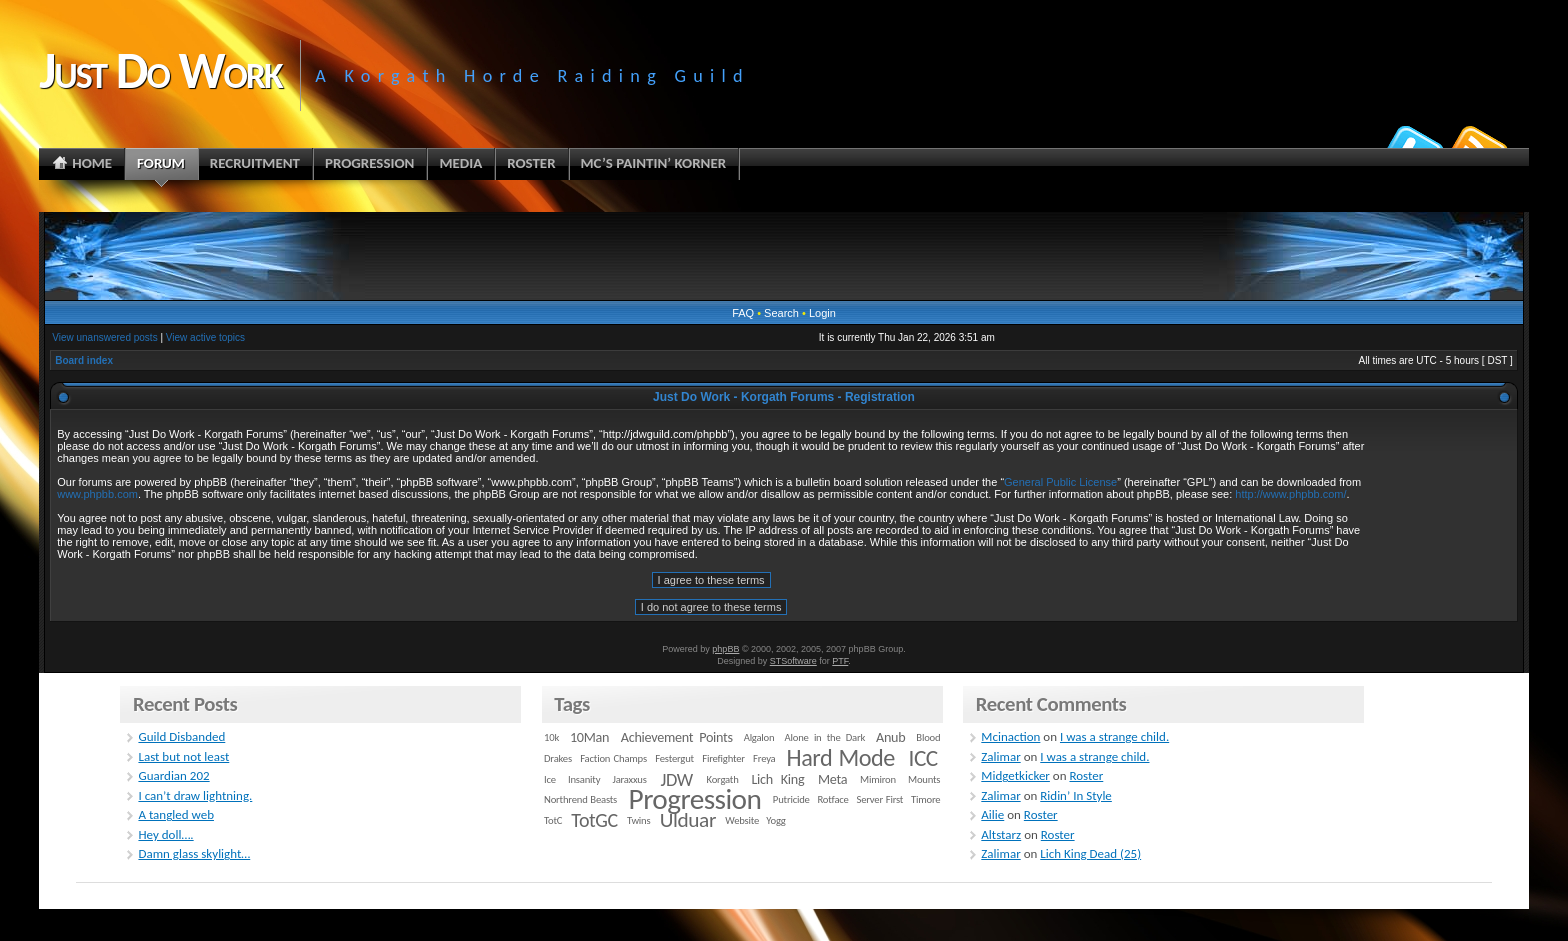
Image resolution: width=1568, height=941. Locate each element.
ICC (922, 758)
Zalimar (1000, 756)
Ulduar (688, 820)
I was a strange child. (1114, 736)
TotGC (594, 820)
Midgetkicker (1015, 775)
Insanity (584, 779)
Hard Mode (841, 758)
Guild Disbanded (181, 736)
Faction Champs (613, 758)
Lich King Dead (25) (1090, 853)
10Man (589, 737)
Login (822, 313)
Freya (764, 758)
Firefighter (723, 758)
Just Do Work (160, 70)
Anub (890, 737)
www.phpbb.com (97, 494)
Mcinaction (1010, 736)
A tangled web (176, 814)
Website (742, 820)
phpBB (725, 649)
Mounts (924, 779)
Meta (832, 779)
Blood (928, 737)
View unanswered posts (104, 337)
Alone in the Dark (825, 737)
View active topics (205, 337)
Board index (84, 360)
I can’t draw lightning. (195, 795)
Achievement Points (677, 737)
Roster (1086, 775)
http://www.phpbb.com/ (1290, 494)
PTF (840, 661)
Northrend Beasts (580, 799)
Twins (639, 820)
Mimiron (878, 779)
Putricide (791, 799)
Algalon (759, 737)
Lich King (777, 779)
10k (551, 737)
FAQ (743, 313)
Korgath (723, 779)
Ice (550, 779)
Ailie (992, 814)
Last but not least (183, 756)
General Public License (1060, 482)
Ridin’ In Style (1076, 795)
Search (781, 313)
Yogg (775, 820)
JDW (676, 779)
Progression (695, 799)
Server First (880, 799)
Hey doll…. (165, 834)
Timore (925, 799)
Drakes (558, 758)
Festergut (674, 758)
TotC (553, 820)
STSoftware (793, 661)
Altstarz (1001, 834)
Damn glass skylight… (194, 853)
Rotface (832, 799)
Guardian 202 (173, 775)
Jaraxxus (629, 779)
